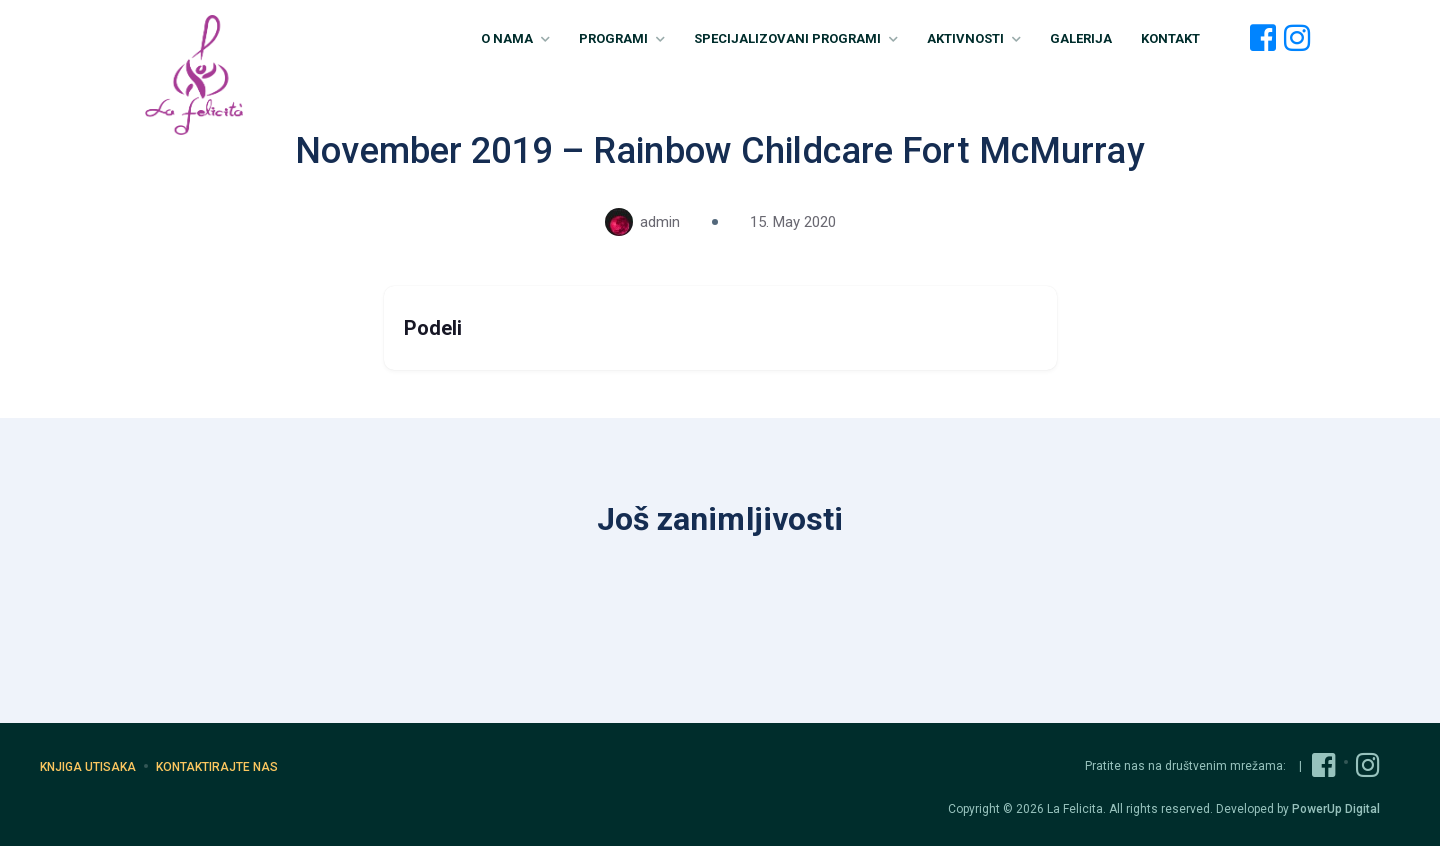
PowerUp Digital (1336, 809)
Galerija (1081, 38)
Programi (622, 38)
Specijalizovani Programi (796, 38)
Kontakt (1170, 38)
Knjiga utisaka (88, 767)
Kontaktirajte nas (217, 767)
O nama (515, 38)
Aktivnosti (974, 38)
